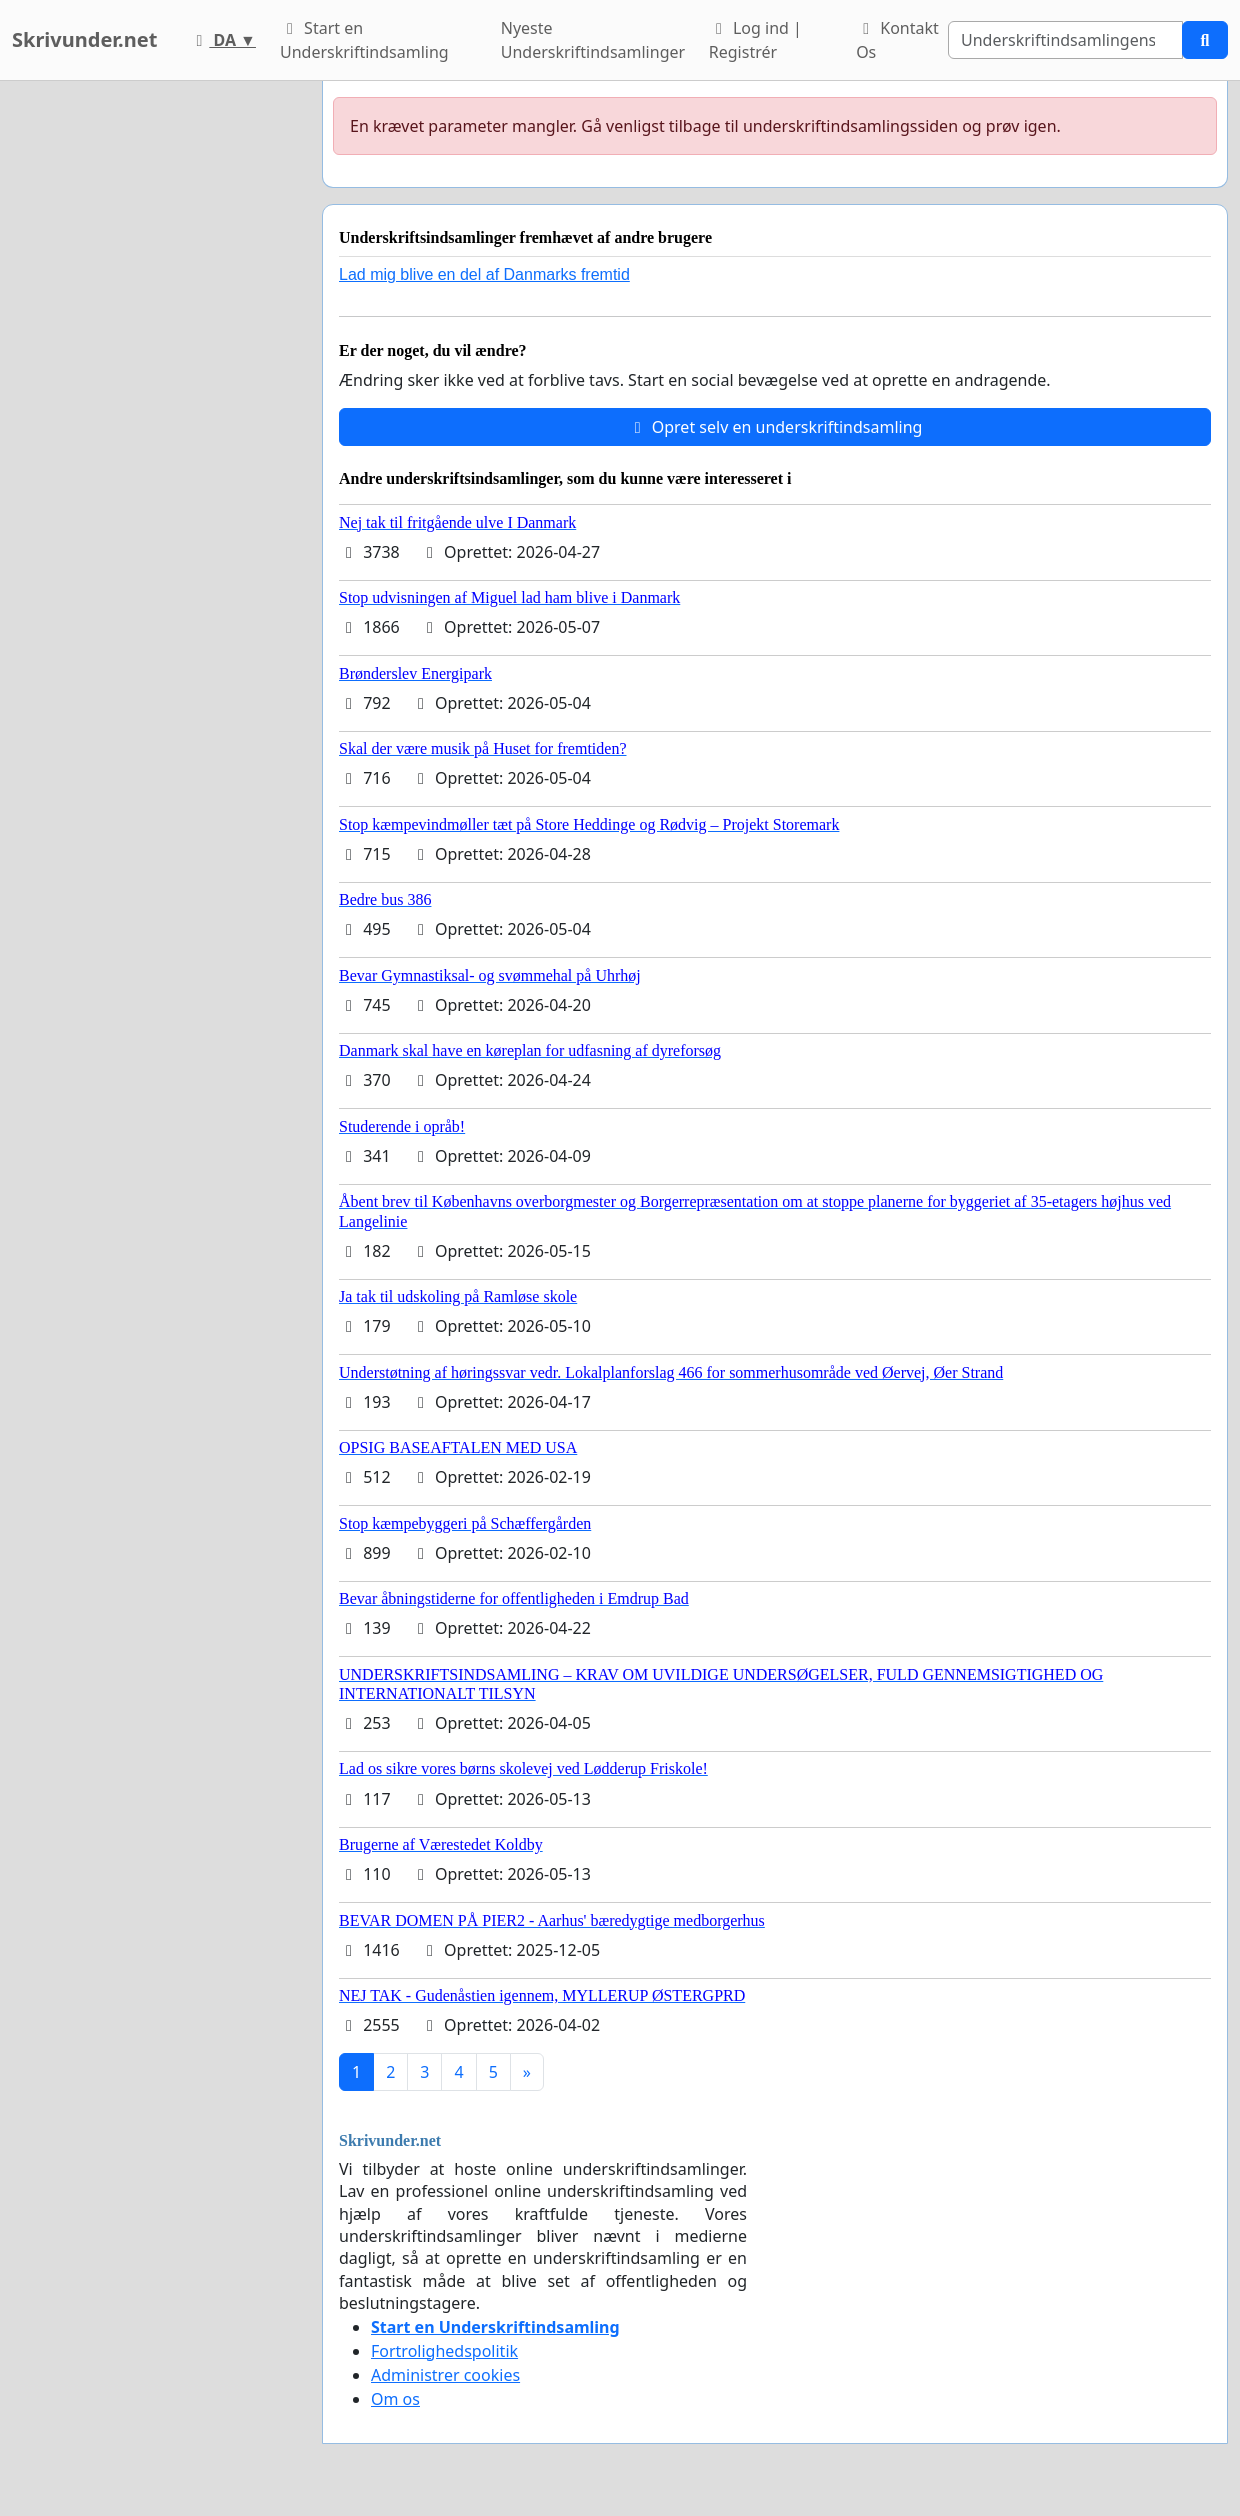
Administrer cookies (445, 2375)
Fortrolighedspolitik (444, 2351)
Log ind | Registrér (755, 40)
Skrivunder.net (84, 39)
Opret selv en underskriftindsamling (775, 427)
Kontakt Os (897, 40)
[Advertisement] (155, 381)
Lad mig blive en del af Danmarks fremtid (484, 274)
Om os (395, 2399)
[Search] (1065, 40)
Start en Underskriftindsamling (364, 40)
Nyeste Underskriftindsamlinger (593, 40)
